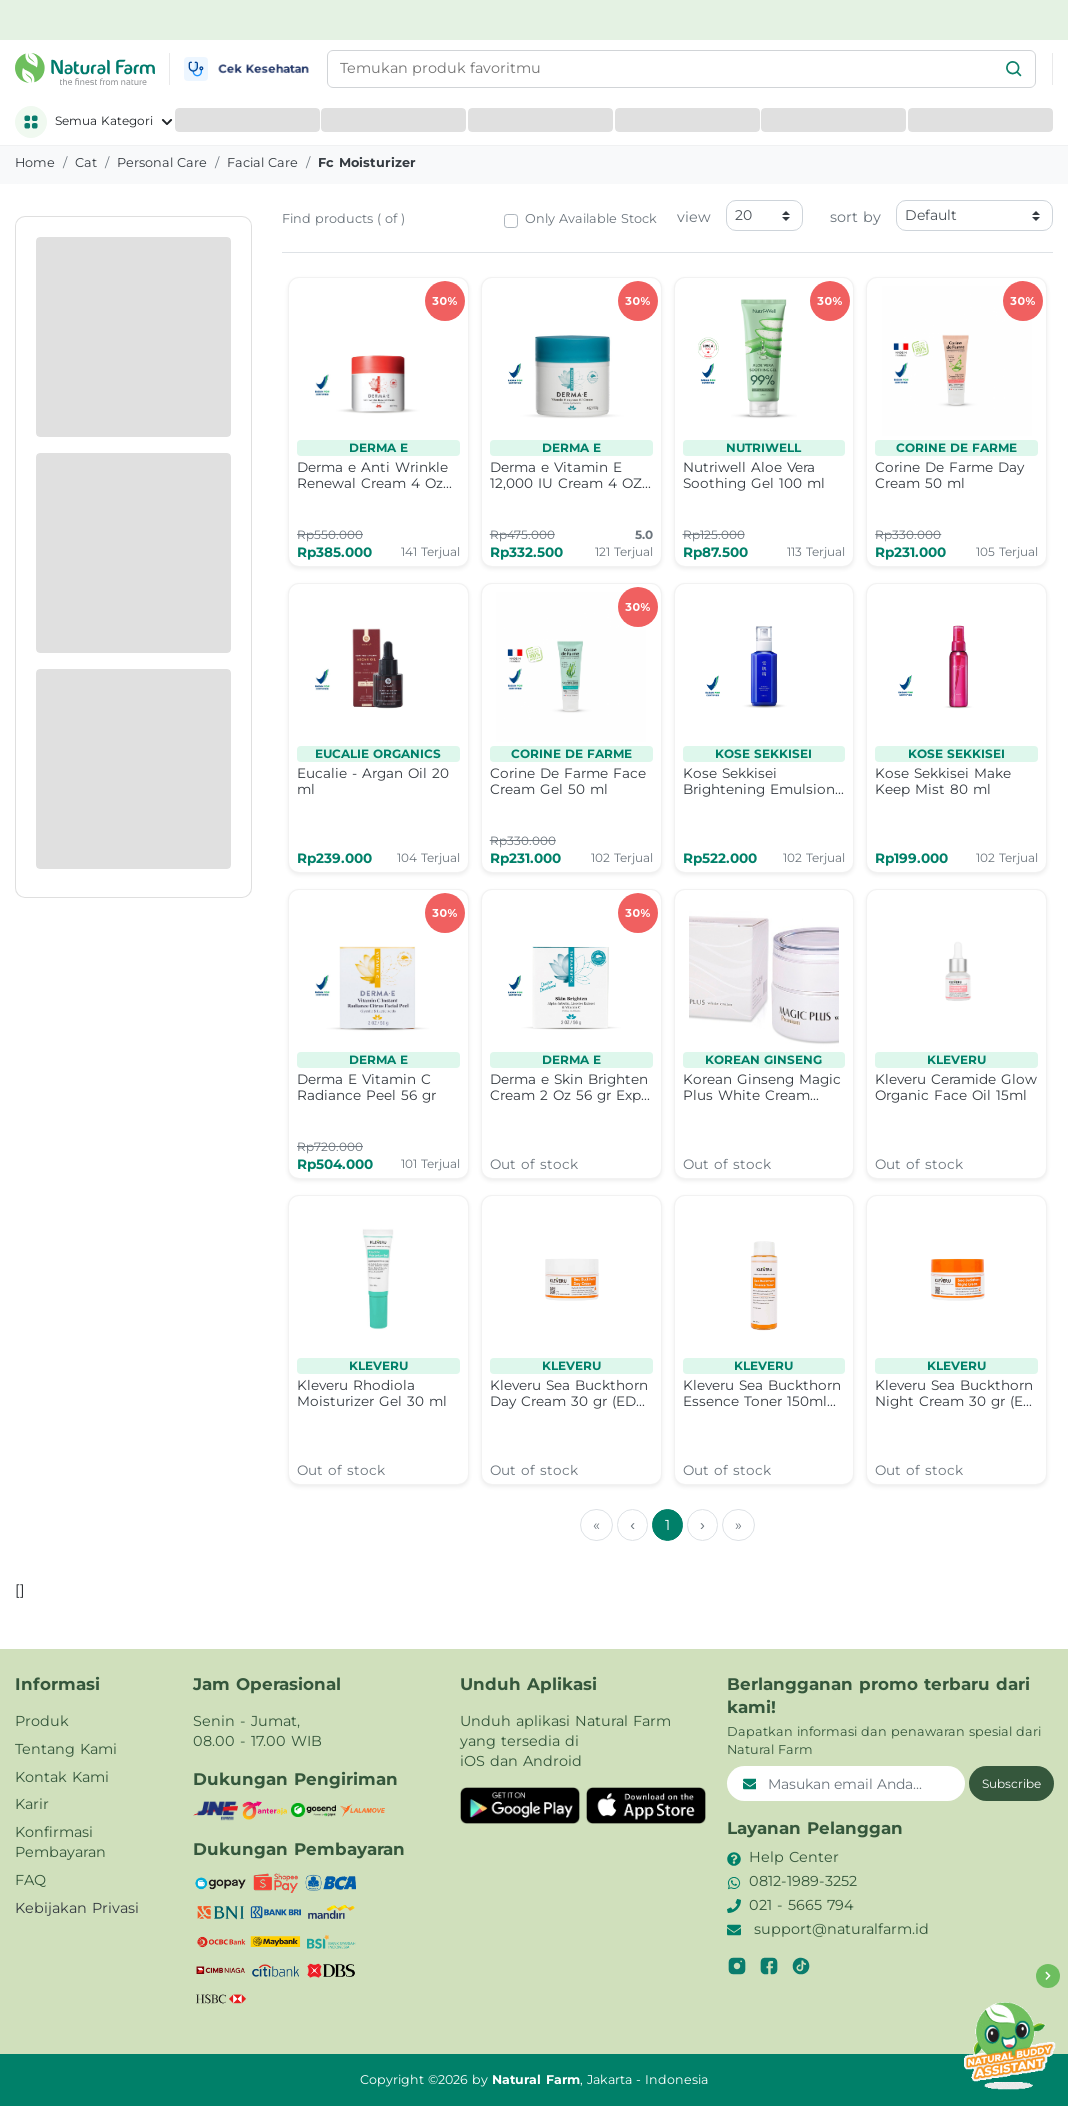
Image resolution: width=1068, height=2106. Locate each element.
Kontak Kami (62, 1777)
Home (35, 162)
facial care (262, 162)
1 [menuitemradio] (667, 1525)
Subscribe (1011, 1783)
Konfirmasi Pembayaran (60, 1842)
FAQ (30, 1880)
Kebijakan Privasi (77, 1908)
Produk (42, 1721)
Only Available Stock (591, 218)
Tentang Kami (66, 1749)
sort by (855, 217)
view (694, 217)
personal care (162, 162)
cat (86, 162)
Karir (32, 1804)
